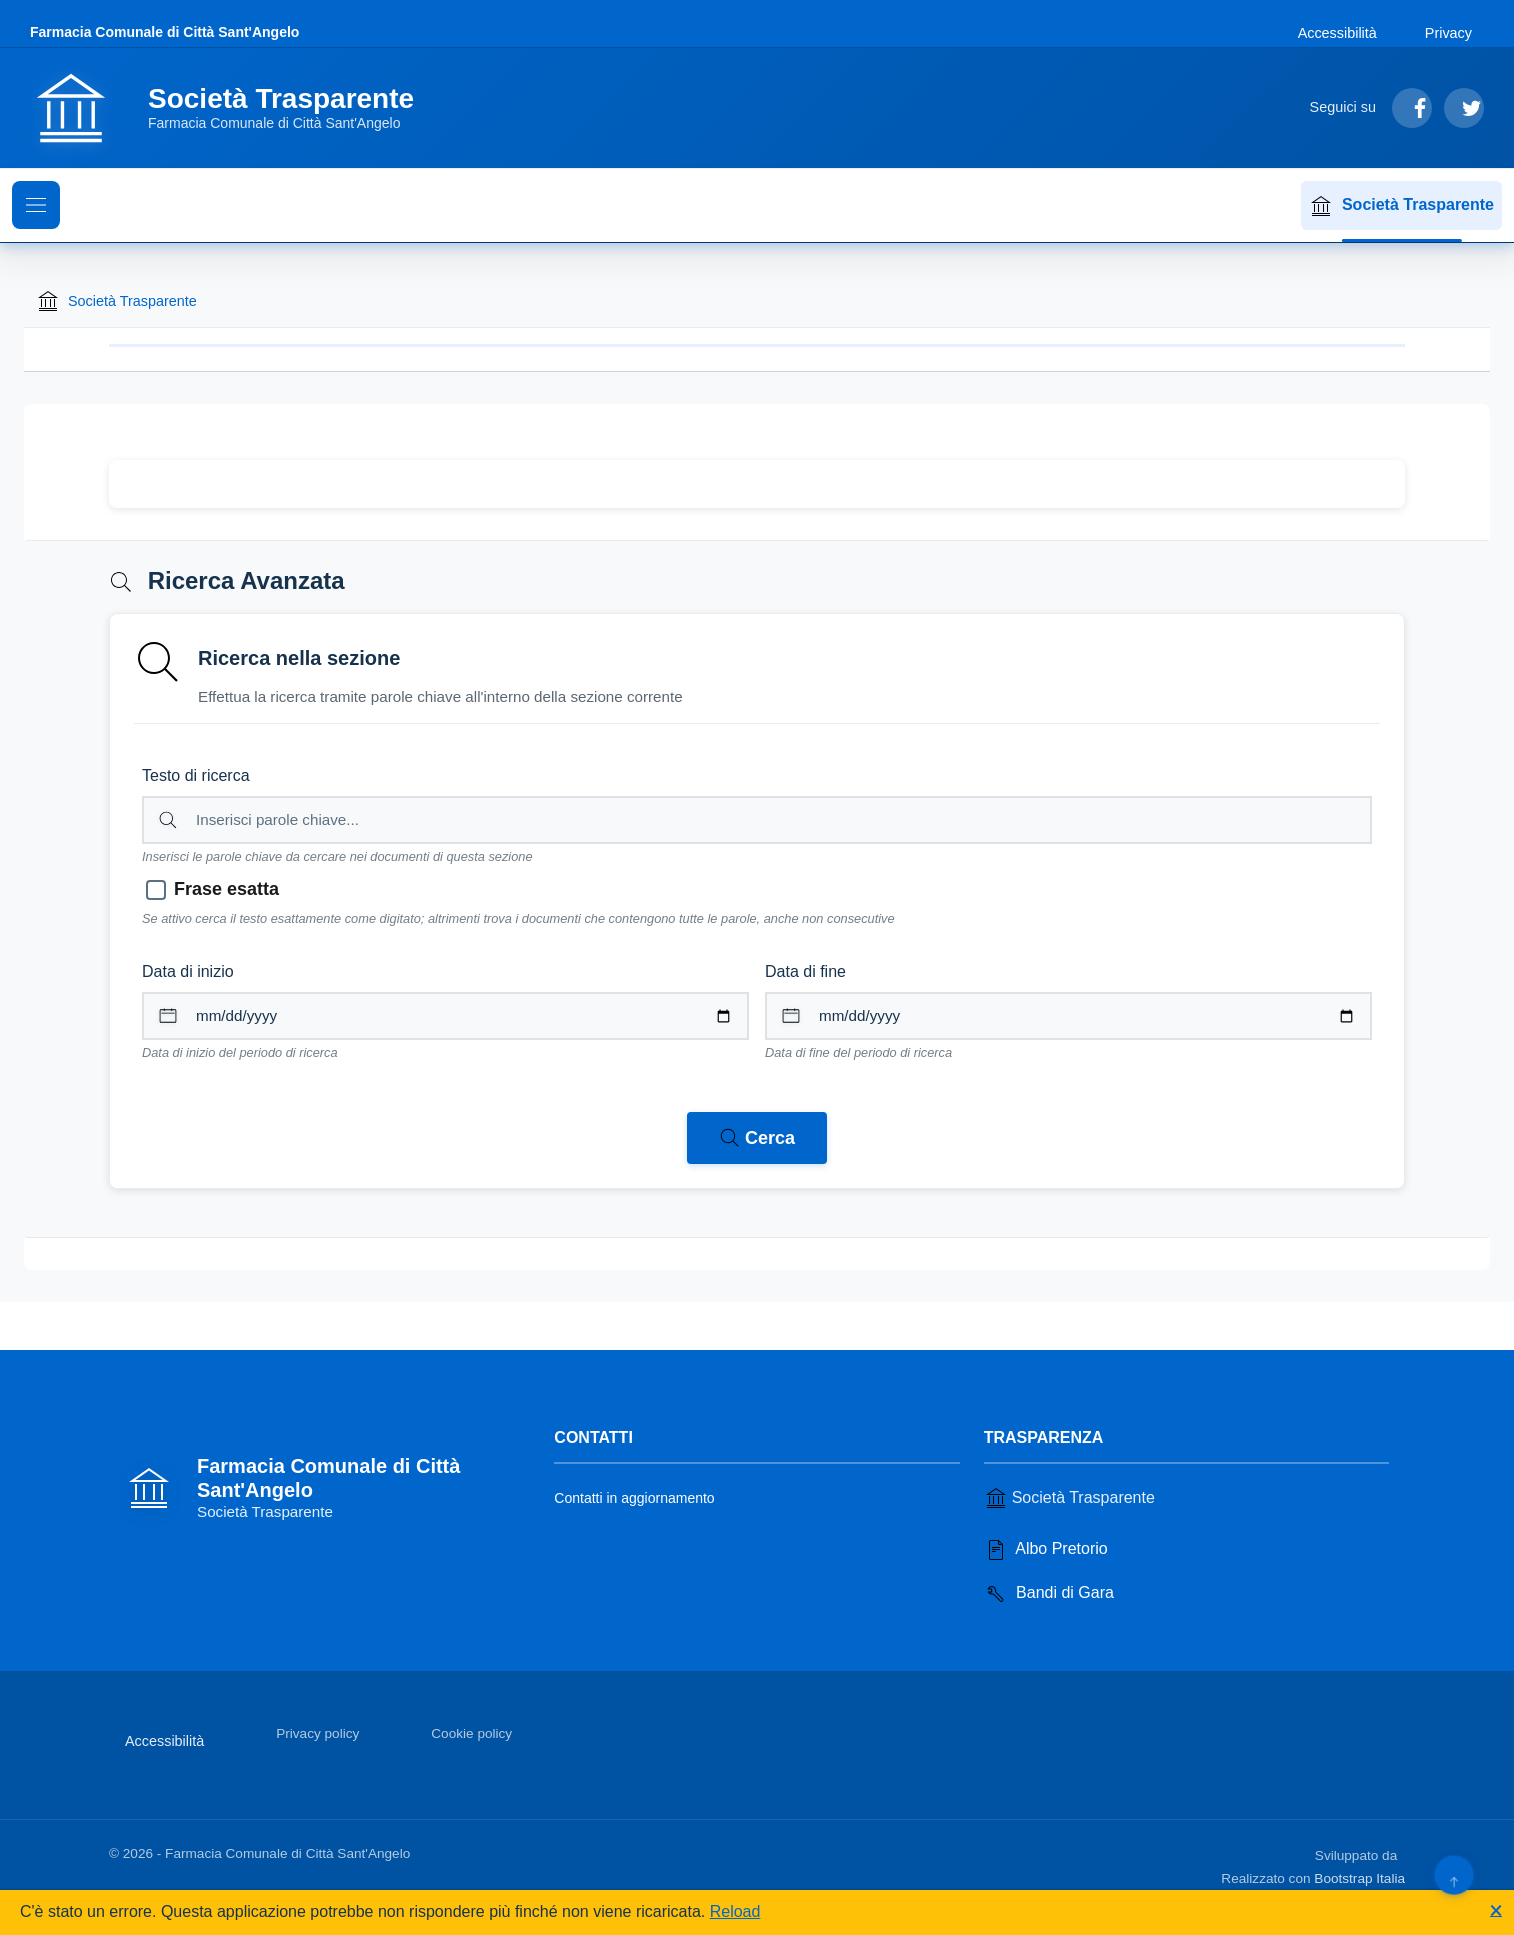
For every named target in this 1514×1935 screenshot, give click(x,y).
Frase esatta (226, 889)
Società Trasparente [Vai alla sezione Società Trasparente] (1069, 1498)
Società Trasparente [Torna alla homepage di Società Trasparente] (116, 301)
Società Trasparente (1401, 206)
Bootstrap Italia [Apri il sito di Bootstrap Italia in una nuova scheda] (1359, 1878)
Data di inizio (188, 971)
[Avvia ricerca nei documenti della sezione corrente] (757, 1138)
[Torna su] (1453, 1874)
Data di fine (805, 971)
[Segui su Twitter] (1464, 108)
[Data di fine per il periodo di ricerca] (1068, 1016)
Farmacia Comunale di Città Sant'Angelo (164, 32)
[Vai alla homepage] (234, 108)
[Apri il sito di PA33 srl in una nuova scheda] (1403, 1852)
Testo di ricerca (196, 775)
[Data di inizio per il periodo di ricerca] (445, 1016)
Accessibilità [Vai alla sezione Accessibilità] (1337, 33)
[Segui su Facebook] (1412, 108)
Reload (735, 1911)
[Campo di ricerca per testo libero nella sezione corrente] (757, 820)
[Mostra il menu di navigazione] (36, 205)
